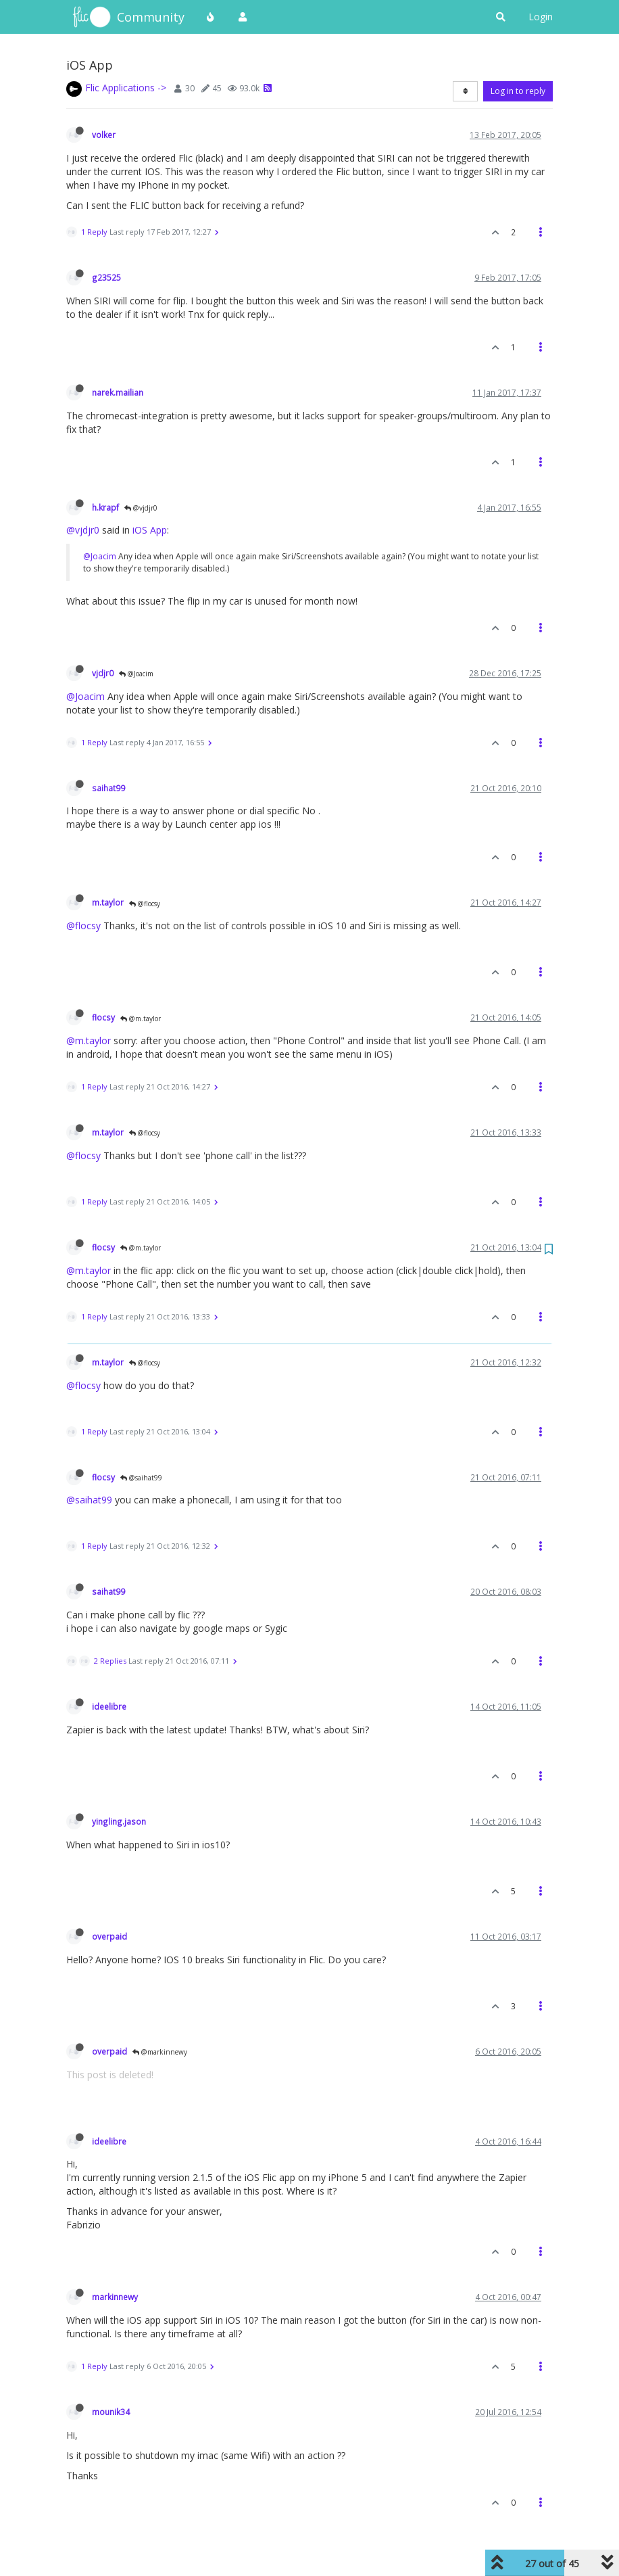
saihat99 (108, 787)
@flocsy (144, 903)
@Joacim (99, 556)
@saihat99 (141, 1477)
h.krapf (105, 507)
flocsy (103, 1017)
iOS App (149, 529)
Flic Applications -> (125, 87)
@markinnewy (159, 2052)
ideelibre (109, 1706)
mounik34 (111, 2411)
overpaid (109, 1936)
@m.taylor (140, 1018)
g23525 (106, 277)
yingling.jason (119, 1821)
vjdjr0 (103, 673)
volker (104, 134)
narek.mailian (117, 392)
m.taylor (108, 902)
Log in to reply (518, 91)
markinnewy (115, 2296)
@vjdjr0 (140, 508)
